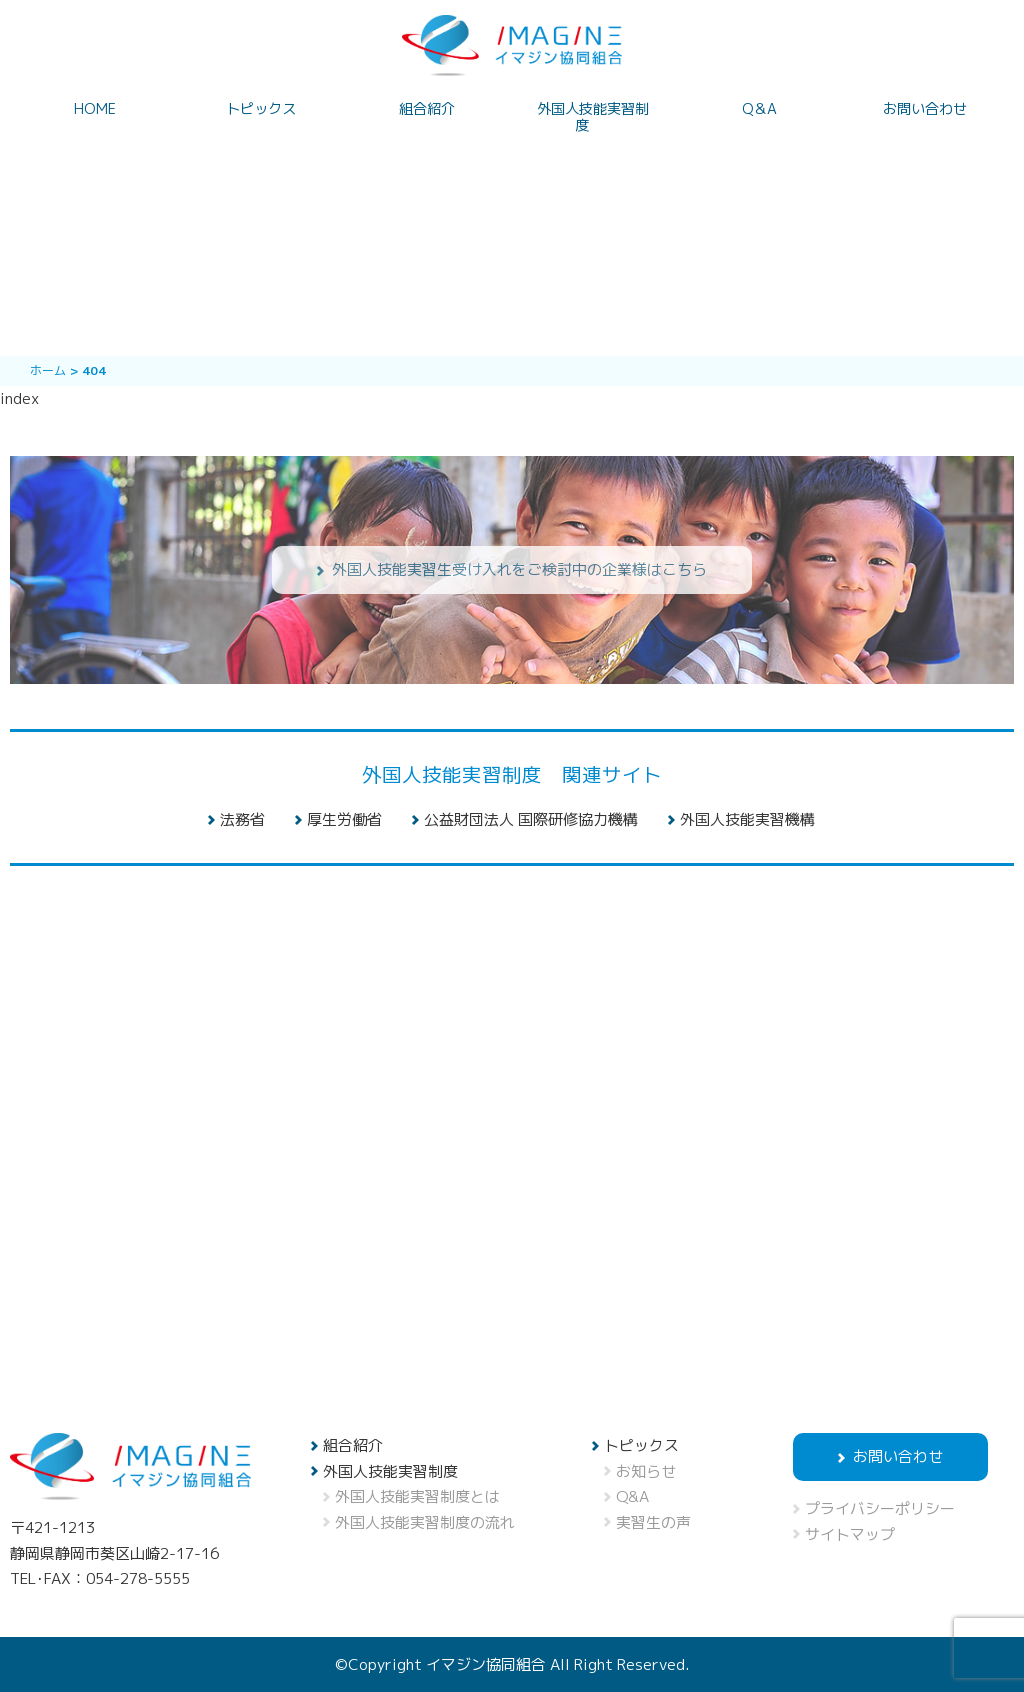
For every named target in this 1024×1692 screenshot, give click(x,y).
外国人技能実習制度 (593, 118)
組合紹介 (427, 109)
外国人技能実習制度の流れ (425, 1522)
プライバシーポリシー (880, 1508)
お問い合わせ (925, 109)
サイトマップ (850, 1534)
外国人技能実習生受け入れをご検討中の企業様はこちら (519, 569)
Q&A (632, 1496)
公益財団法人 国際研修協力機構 (531, 819)
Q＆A (759, 109)
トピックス (261, 109)
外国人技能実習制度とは (417, 1496)
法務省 (242, 819)
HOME (95, 109)
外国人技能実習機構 (747, 819)
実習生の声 (653, 1522)
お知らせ (646, 1471)
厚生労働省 (344, 819)
